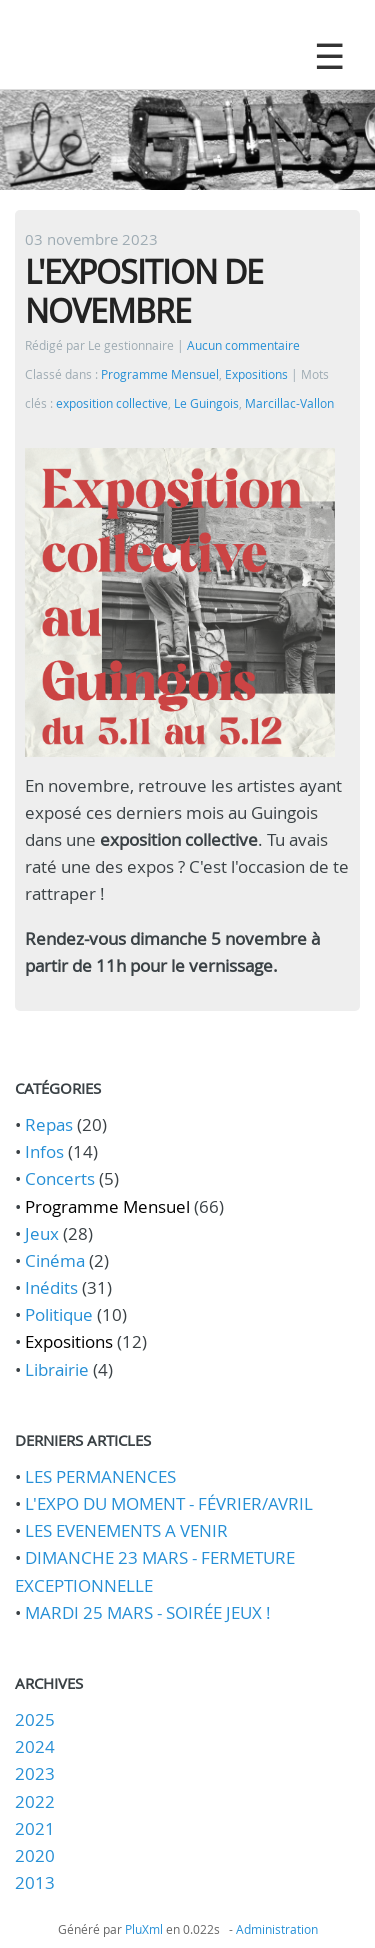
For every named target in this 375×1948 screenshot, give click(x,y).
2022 (35, 1801)
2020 (35, 1855)
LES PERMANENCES (100, 1476)
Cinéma (55, 1260)
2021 (35, 1828)
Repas (49, 1124)
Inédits (51, 1287)
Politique (59, 1314)
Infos (44, 1151)
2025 (35, 1719)
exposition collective (112, 403)
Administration (277, 1929)
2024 (35, 1746)
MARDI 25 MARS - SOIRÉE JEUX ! (148, 1612)
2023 (35, 1773)
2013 (35, 1882)
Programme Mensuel (160, 374)
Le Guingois (206, 403)
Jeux (42, 1233)
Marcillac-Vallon (289, 403)
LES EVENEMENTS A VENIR (126, 1530)
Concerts (60, 1178)
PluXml (144, 1929)
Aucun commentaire (243, 345)
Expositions (256, 374)
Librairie (57, 1369)
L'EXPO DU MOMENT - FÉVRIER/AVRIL (169, 1503)
